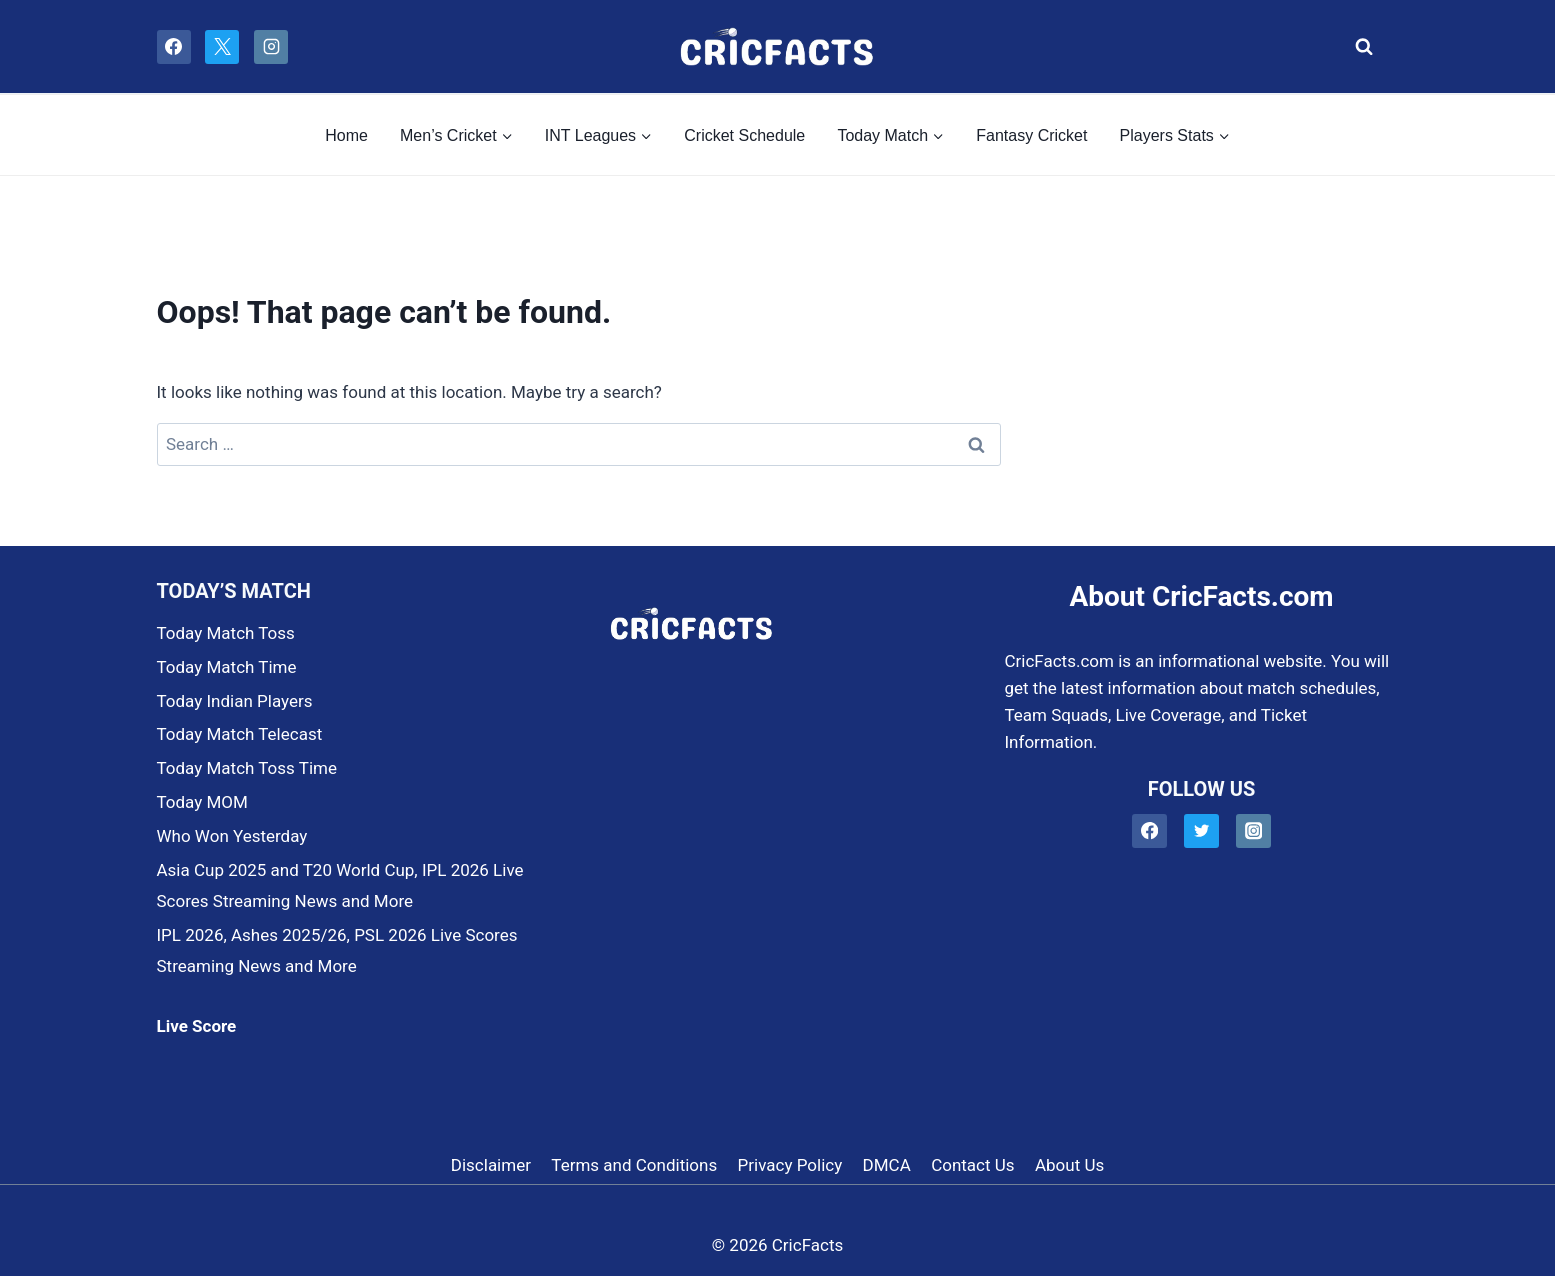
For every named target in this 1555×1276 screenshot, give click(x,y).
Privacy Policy (790, 1165)
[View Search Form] (1359, 47)
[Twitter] (1201, 831)
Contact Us (972, 1165)
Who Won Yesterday (232, 836)
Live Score (197, 1026)
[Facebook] (174, 47)
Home (346, 135)
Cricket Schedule (744, 135)
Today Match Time (227, 667)
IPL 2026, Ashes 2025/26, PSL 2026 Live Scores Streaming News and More (337, 950)
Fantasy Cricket (1031, 135)
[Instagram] (271, 47)
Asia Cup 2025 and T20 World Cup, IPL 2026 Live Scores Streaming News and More (340, 885)
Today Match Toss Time (247, 768)
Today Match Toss (226, 633)
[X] (222, 47)
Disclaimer (491, 1165)
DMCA (887, 1165)
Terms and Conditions (634, 1165)
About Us (1069, 1165)
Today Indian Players (235, 701)
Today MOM (202, 802)
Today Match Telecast (240, 734)
